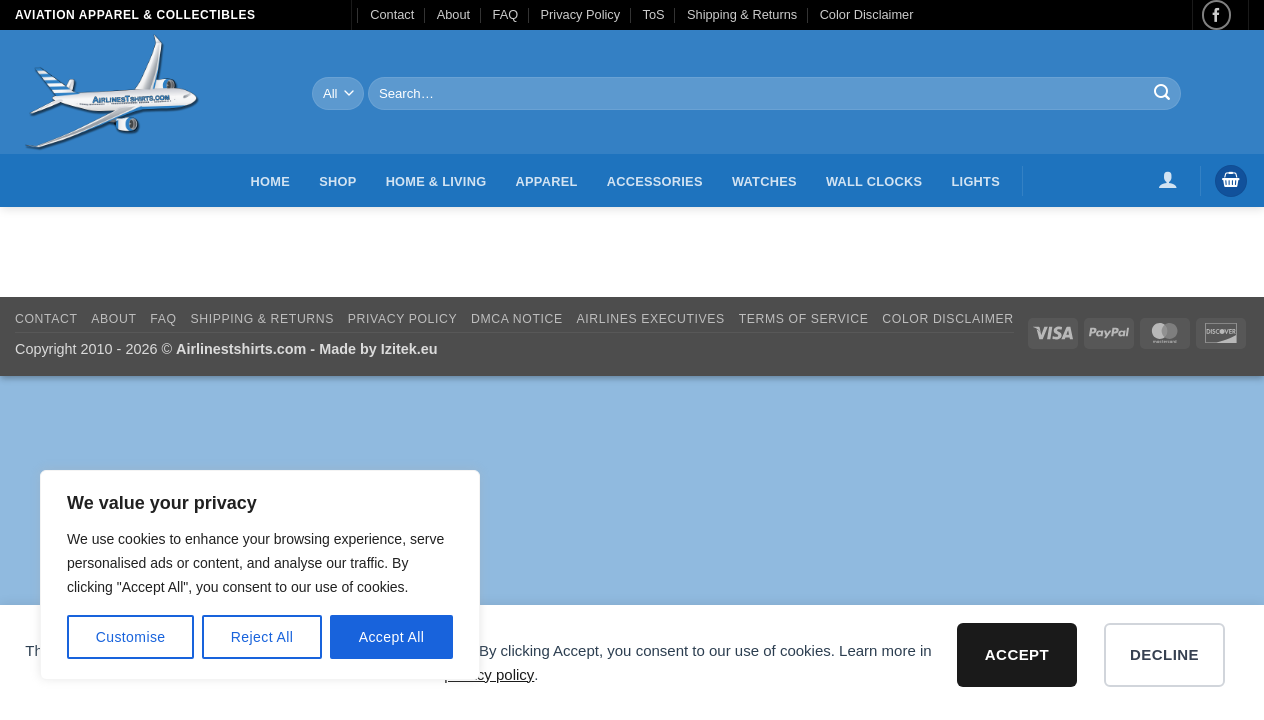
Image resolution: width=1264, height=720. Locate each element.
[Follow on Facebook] (1216, 14)
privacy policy (489, 674)
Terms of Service (804, 319)
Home (270, 181)
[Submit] (1162, 94)
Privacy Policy (581, 14)
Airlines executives (651, 319)
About (453, 14)
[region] (260, 575)
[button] (1168, 179)
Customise (131, 637)
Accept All (392, 637)
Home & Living (436, 181)
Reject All (262, 637)
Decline (1164, 654)
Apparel (547, 181)
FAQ (506, 14)
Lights (976, 181)
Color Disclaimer (867, 14)
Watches (764, 181)
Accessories (655, 181)
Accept (1017, 654)
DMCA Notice (517, 319)
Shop (337, 181)
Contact (392, 14)
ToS (654, 14)
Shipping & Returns (742, 14)
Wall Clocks (874, 181)
